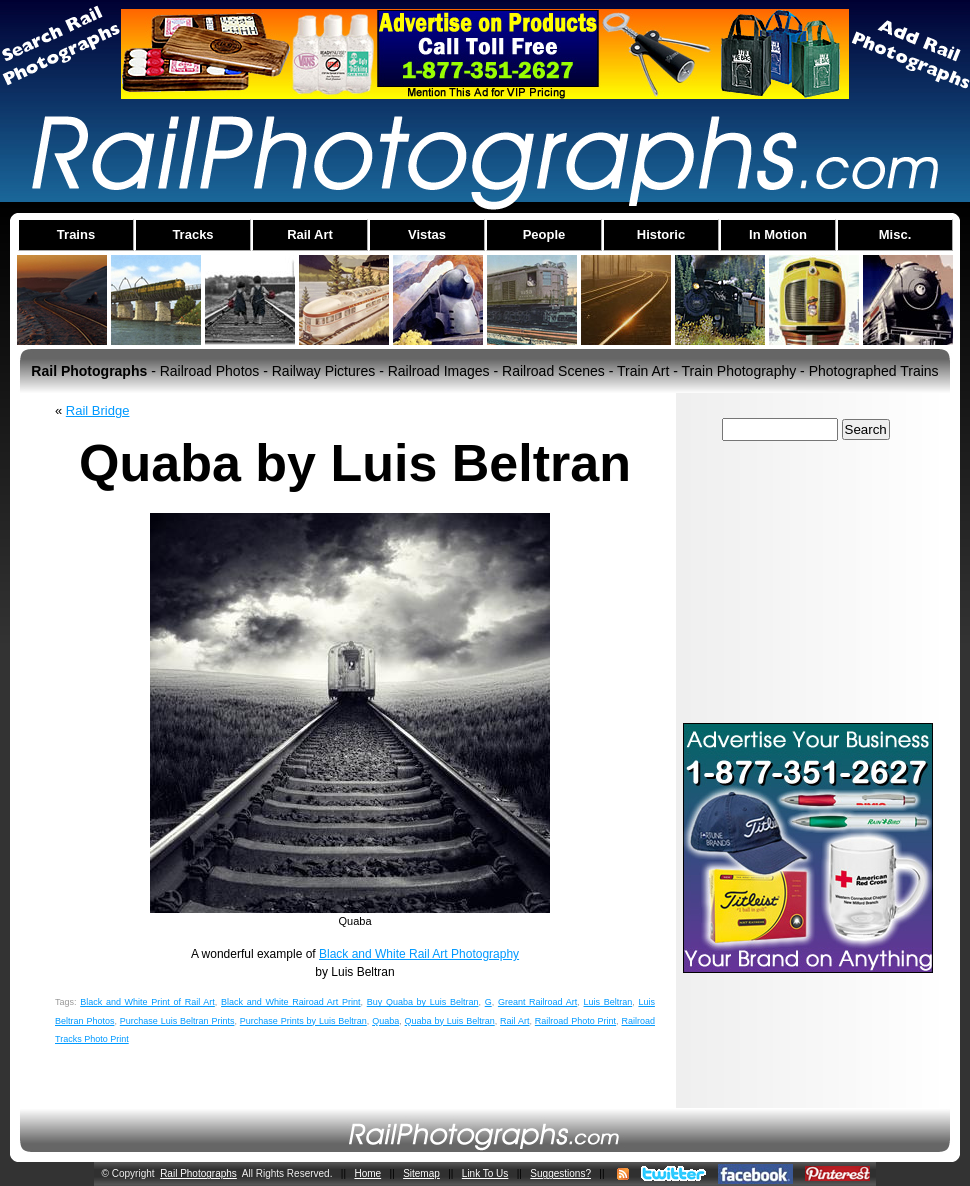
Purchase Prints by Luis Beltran (303, 1021)
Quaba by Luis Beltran (450, 1021)
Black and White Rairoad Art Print (290, 1002)
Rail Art (514, 1021)
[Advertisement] (808, 581)
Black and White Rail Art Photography (419, 954)
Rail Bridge (98, 410)
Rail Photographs (198, 1173)
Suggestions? (560, 1173)
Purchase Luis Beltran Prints (177, 1021)
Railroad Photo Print (575, 1021)
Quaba (385, 1021)
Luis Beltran (608, 1002)
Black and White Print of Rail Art (147, 1002)
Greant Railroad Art (537, 1002)
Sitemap (421, 1173)
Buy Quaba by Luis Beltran (423, 1002)
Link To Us (485, 1173)
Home (367, 1173)
